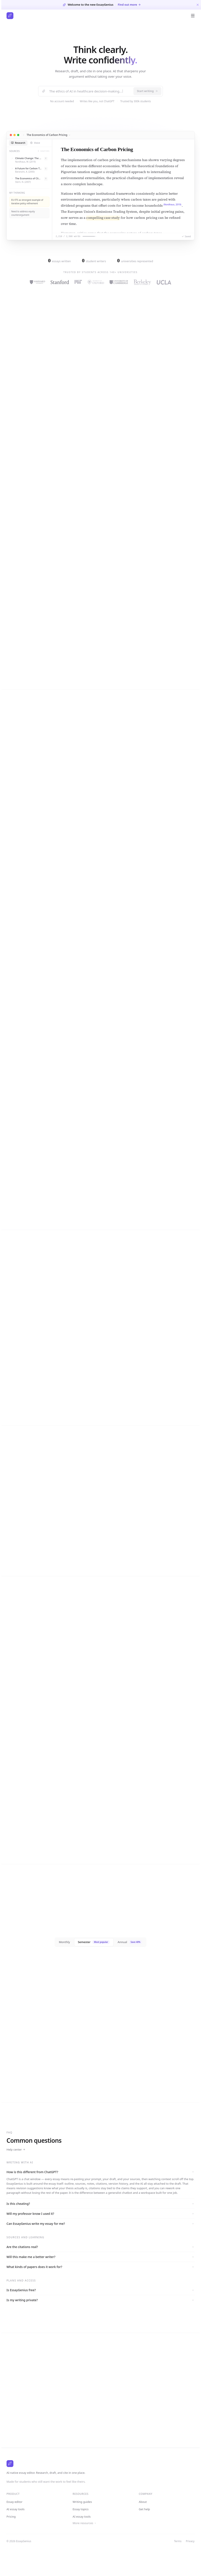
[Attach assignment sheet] (43, 92)
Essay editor (14, 2521)
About (143, 2521)
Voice (35, 143)
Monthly (64, 1961)
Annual (130, 1962)
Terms (178, 2560)
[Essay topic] (90, 92)
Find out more (129, 4)
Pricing (11, 2536)
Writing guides (82, 2521)
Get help (144, 2528)
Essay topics (80, 2528)
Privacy (190, 2560)
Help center (15, 2169)
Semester (94, 1962)
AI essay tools (15, 2528)
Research (18, 143)
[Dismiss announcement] (198, 5)
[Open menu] (192, 15)
